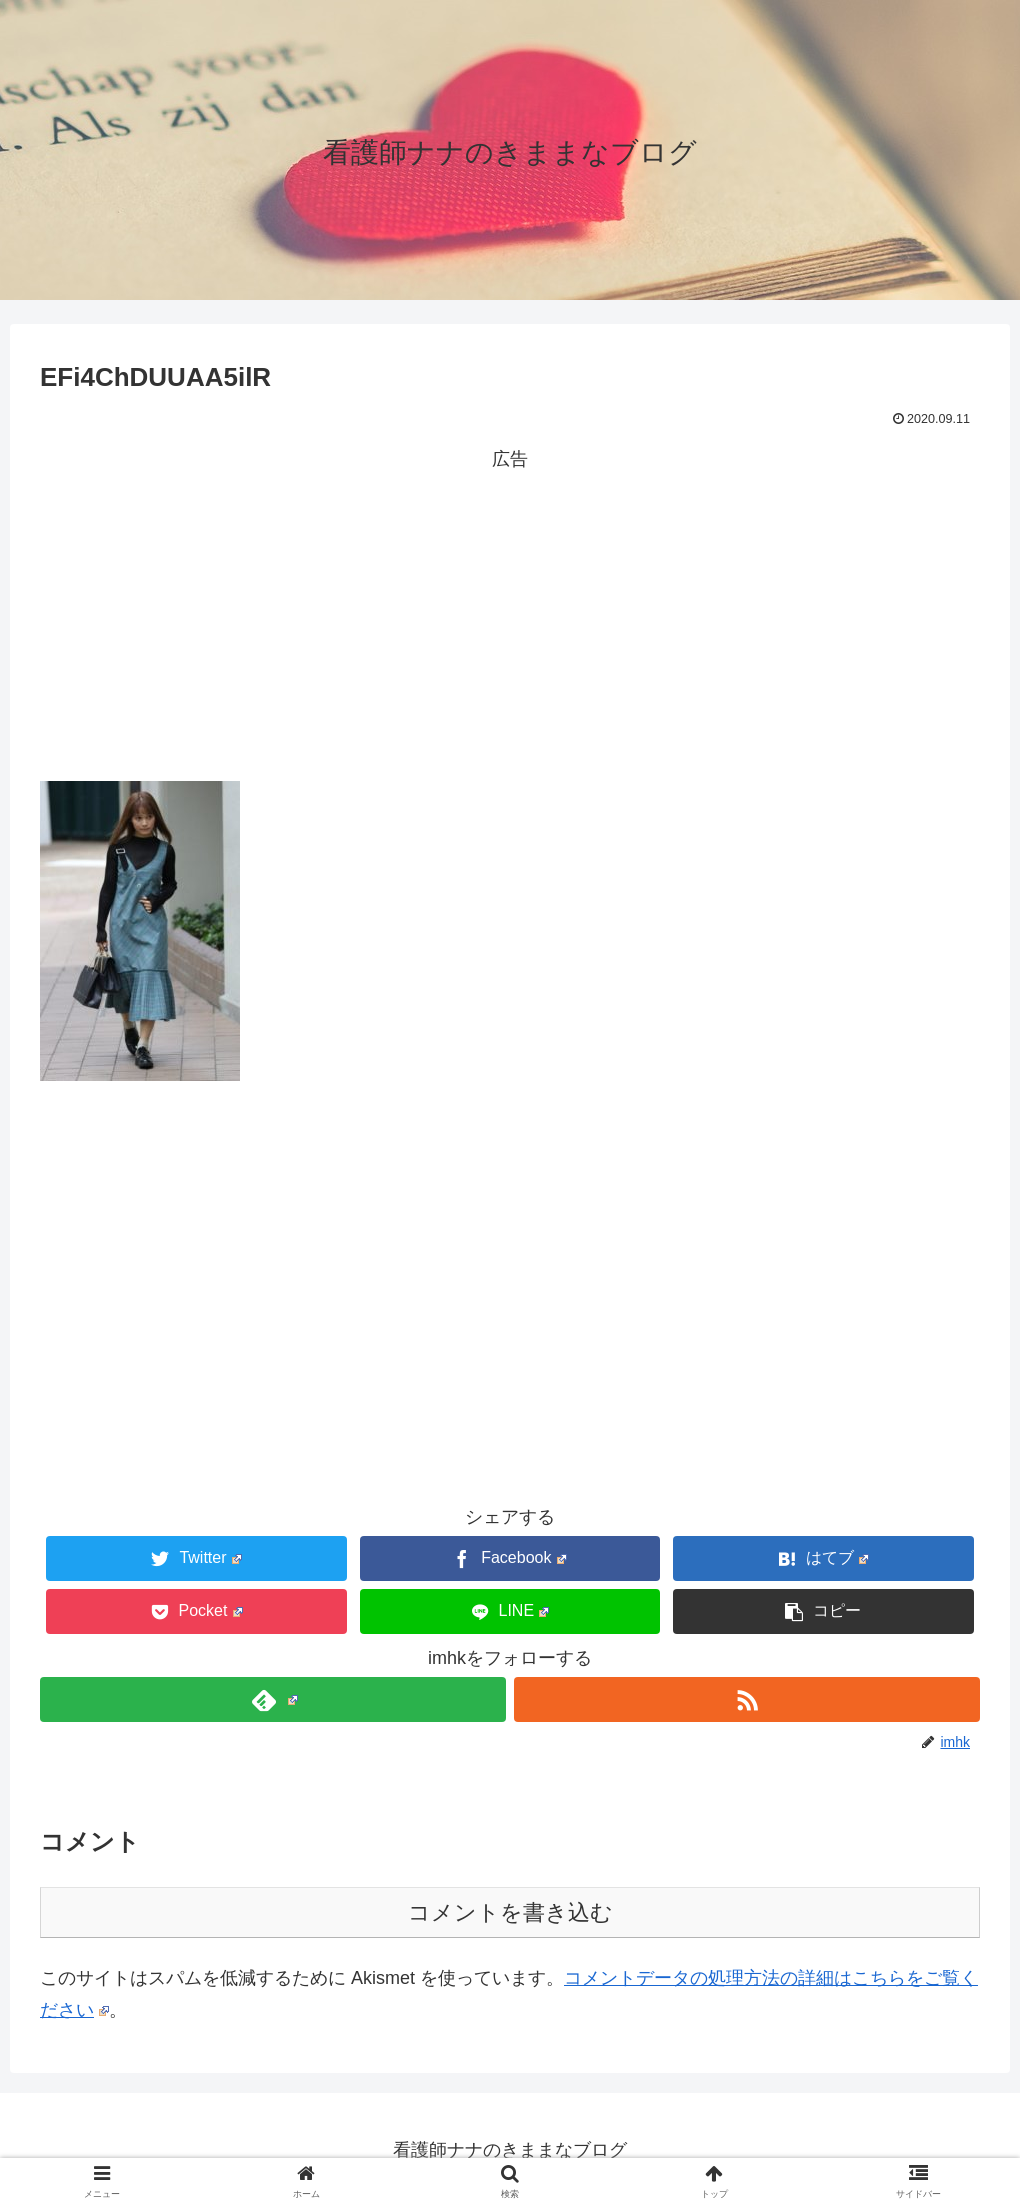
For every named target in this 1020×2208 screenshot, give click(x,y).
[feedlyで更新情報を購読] (273, 1699)
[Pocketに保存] (196, 1611)
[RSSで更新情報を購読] (747, 1699)
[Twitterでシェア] (196, 1558)
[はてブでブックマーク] (823, 1558)
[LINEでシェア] (510, 1611)
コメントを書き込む (510, 1912)
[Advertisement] (510, 615)
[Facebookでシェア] (510, 1558)
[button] (823, 1611)
